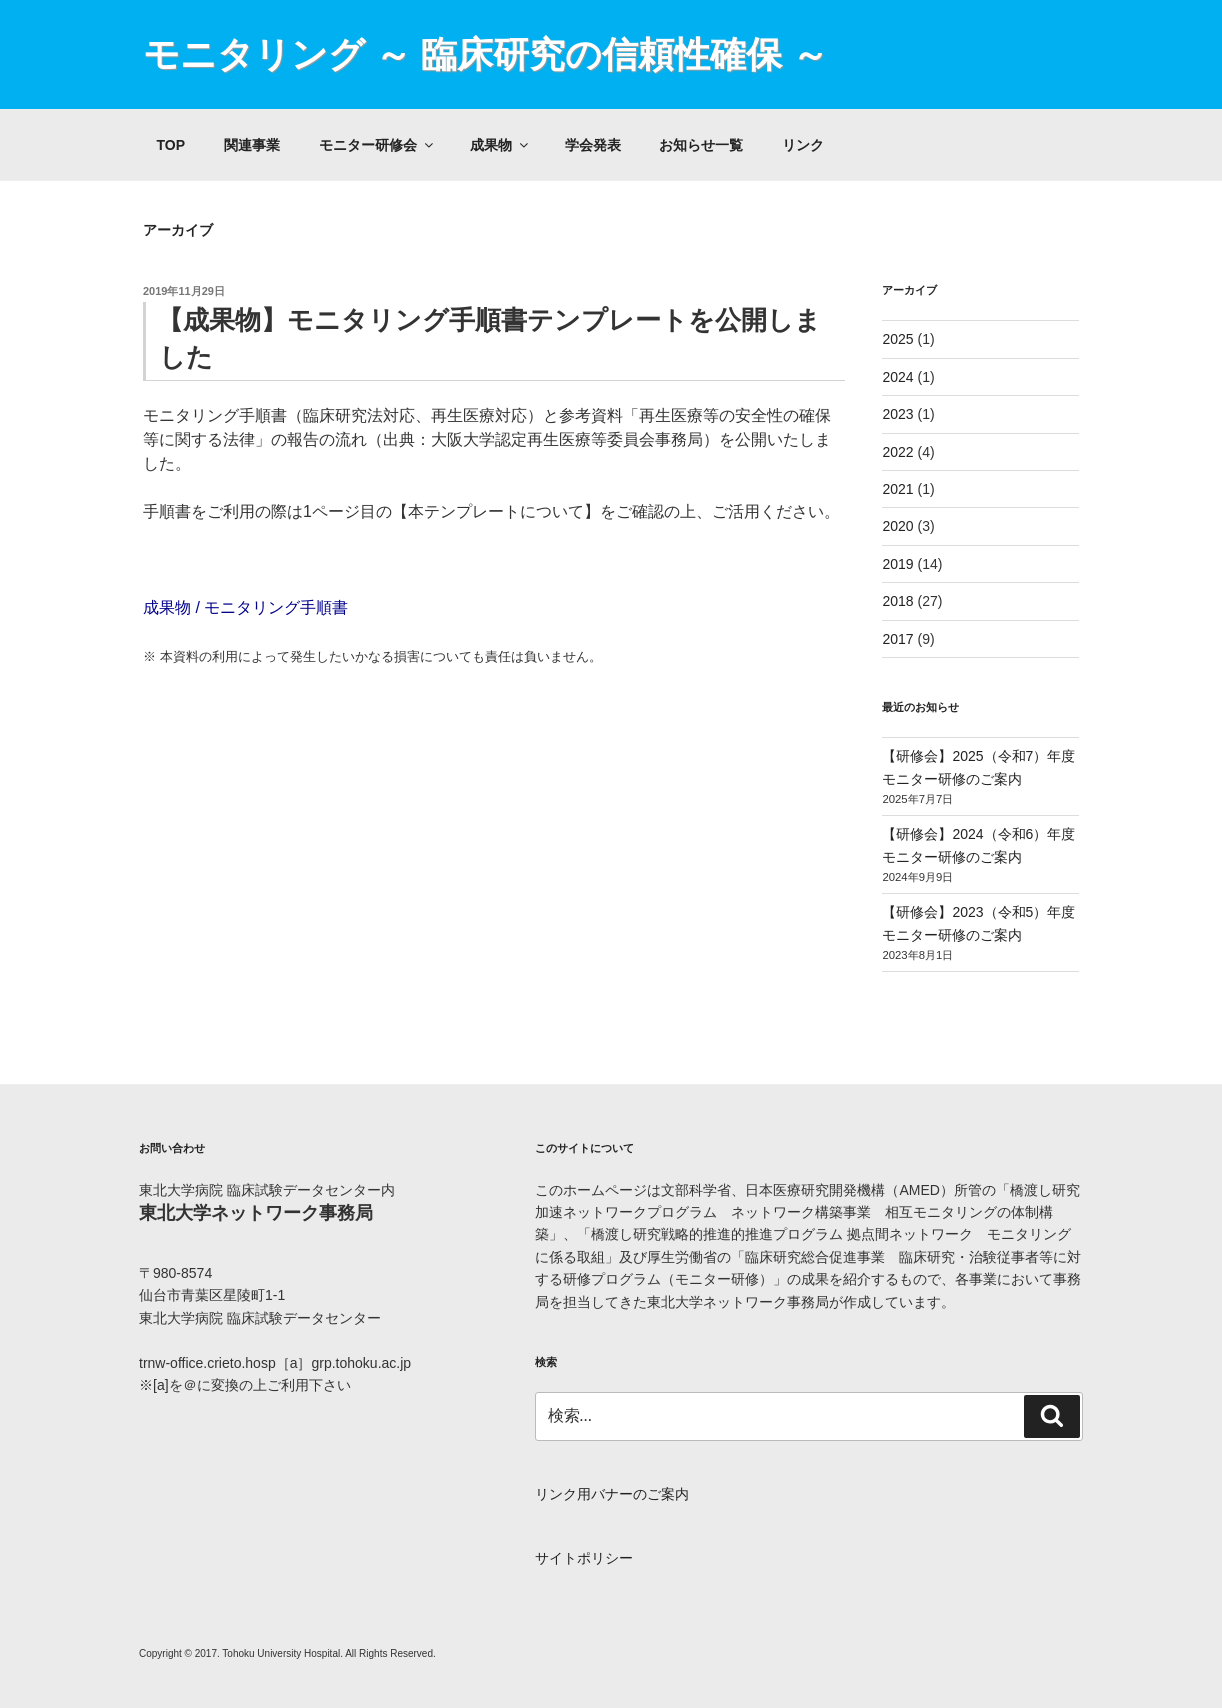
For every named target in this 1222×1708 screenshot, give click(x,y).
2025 (897, 339)
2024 (897, 377)
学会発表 (593, 145)
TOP (171, 145)
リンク (803, 145)
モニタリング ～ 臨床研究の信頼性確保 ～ (485, 54)
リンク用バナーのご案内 (612, 1494)
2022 (897, 452)
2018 (897, 601)
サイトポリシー (584, 1558)
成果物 (500, 145)
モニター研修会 (377, 145)
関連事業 (252, 145)
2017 (897, 639)
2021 (897, 489)
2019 (897, 564)
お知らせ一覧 (701, 145)
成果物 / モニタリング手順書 (245, 607)
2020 (897, 526)
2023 (897, 414)
